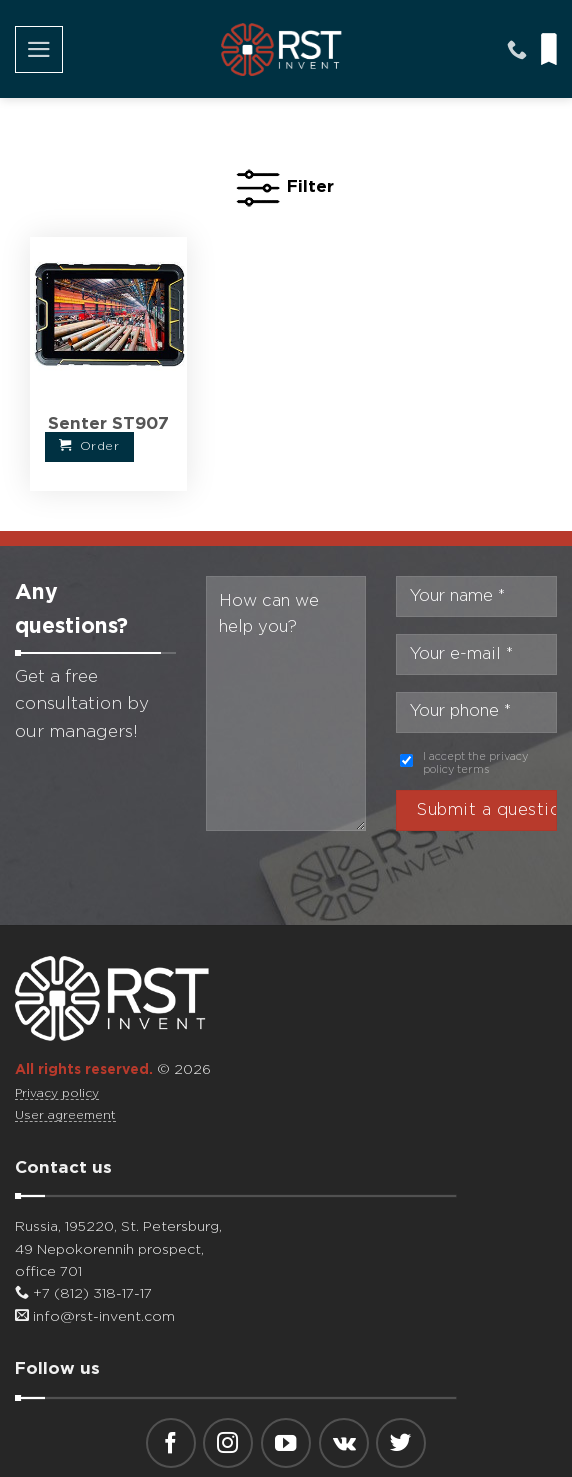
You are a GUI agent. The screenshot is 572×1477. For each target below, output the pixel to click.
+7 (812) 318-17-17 (83, 1294)
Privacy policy (57, 1093)
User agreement (65, 1115)
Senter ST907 (108, 424)
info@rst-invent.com (95, 1317)
